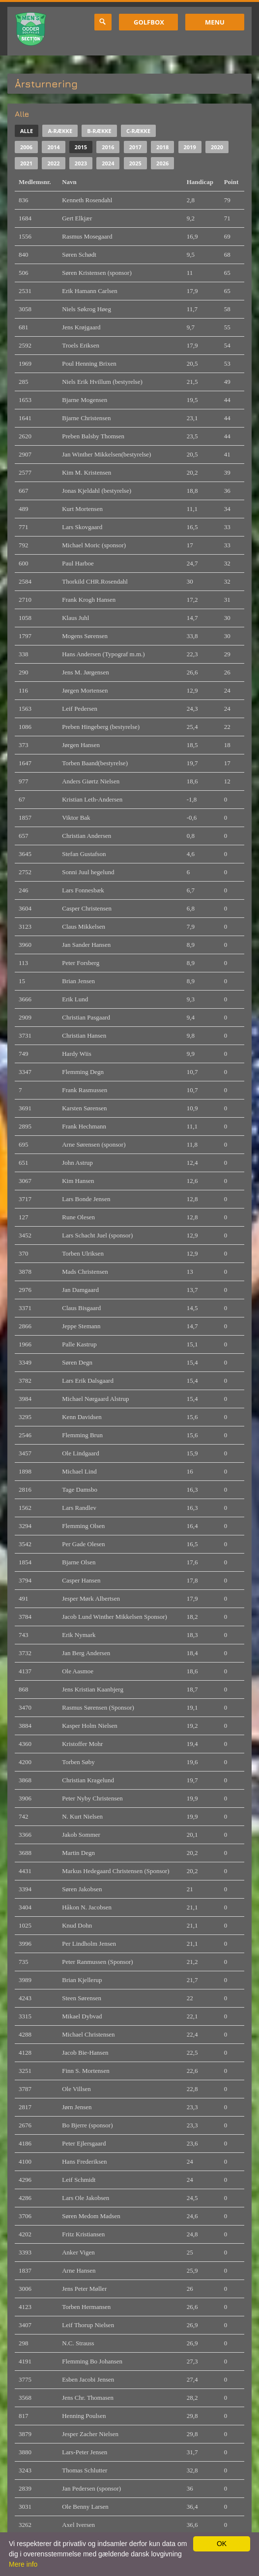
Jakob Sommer (81, 1834)
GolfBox (149, 22)
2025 (135, 163)
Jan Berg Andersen (86, 1653)
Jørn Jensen (76, 2107)
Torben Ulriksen (83, 1253)
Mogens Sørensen (85, 636)
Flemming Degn (83, 1071)
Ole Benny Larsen (85, 2506)
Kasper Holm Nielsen (89, 1725)
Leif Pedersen (79, 708)
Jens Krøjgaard (81, 327)
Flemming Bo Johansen (92, 2361)
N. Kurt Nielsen (82, 1816)
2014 (53, 147)
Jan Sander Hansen (86, 944)
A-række (60, 130)
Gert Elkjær (77, 218)
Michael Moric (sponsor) (94, 545)
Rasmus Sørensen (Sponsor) (98, 1707)
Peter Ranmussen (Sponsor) (97, 1961)
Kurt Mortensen (82, 508)
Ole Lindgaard (80, 1453)
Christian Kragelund (88, 1780)
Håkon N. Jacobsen (87, 1907)
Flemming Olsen (83, 1526)
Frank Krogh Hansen (88, 599)
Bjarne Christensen (86, 418)
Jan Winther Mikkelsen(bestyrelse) (106, 454)
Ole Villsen (76, 2089)
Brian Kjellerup (82, 1980)
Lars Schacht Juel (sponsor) (97, 1235)
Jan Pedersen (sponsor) (91, 2488)
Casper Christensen (87, 908)
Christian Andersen (86, 835)
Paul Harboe (78, 563)
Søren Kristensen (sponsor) (97, 272)
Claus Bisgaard (81, 1308)
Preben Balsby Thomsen (93, 436)
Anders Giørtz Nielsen (90, 781)
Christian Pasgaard (86, 1017)
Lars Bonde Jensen (86, 1199)
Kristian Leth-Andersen (92, 799)
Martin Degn (78, 1852)
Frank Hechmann (84, 1126)
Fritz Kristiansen (83, 2234)
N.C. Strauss (78, 2343)
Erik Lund (75, 999)
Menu (215, 22)
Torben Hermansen (86, 2306)
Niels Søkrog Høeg (86, 309)
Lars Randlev (79, 1507)
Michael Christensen (88, 2034)
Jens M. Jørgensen (85, 672)
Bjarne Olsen (78, 1562)
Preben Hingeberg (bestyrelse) (101, 726)
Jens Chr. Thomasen (88, 2397)
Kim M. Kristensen (86, 472)
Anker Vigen (78, 2252)
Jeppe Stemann (81, 1326)
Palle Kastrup (79, 1344)
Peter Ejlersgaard (84, 2143)
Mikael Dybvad (82, 2016)
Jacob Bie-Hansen (85, 2052)
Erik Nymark (78, 1634)
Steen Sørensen (81, 1998)
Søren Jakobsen (82, 1889)
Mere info (23, 2564)
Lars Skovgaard (82, 527)
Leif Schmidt (78, 2179)
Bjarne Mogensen (84, 399)
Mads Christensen (85, 1271)
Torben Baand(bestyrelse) (95, 763)
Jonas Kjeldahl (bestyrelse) (96, 490)
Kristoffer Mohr (82, 1743)
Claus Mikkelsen (83, 926)
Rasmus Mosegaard (87, 236)
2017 (135, 147)
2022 (53, 163)
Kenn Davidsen (82, 1417)
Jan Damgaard (80, 1289)
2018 (162, 147)
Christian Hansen (84, 1035)
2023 (81, 163)
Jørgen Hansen (81, 745)
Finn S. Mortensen (85, 2070)
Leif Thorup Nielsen (88, 2325)
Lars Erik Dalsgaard (88, 1380)
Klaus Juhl (75, 617)
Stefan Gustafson (84, 854)
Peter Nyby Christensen (92, 1798)
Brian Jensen (78, 981)
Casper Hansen (81, 1580)
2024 (108, 163)
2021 (26, 163)
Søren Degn (77, 1362)
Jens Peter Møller (84, 2288)
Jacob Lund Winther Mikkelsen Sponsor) (114, 1616)
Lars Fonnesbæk (83, 890)
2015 (81, 147)
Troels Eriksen (80, 345)
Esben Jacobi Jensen (88, 2379)
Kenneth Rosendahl (87, 200)
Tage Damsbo (79, 1489)
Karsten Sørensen (84, 1108)
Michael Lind (79, 1471)
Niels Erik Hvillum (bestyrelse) (102, 381)
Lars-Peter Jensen (84, 2452)
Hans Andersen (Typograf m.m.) (103, 654)
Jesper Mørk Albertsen (91, 1598)
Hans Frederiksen (84, 2161)
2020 (217, 147)
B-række (99, 130)
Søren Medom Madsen (91, 2216)
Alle (26, 130)
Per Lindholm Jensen (89, 1943)
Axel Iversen (78, 2524)
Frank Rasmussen (84, 1090)
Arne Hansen (78, 2270)
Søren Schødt (79, 254)
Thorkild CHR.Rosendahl (95, 581)
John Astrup (77, 1162)
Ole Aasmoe (77, 1671)
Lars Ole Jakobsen (85, 2197)
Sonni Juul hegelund (88, 872)
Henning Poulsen (84, 2415)
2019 (190, 147)
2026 (162, 163)
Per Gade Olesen (83, 1544)
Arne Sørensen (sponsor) (93, 1144)
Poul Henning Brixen (89, 363)
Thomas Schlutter (84, 2470)
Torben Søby (78, 1762)
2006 (26, 147)
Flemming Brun (82, 1435)
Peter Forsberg (80, 962)
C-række (138, 130)
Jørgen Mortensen (85, 690)
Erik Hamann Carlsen (89, 291)
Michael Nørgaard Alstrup (95, 1398)
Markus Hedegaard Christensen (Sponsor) (115, 1871)
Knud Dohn (77, 1925)
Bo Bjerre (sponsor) (87, 2125)
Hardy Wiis (76, 1053)
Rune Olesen (78, 1217)
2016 (108, 147)
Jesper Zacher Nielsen (90, 2434)
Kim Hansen (78, 1180)
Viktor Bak (76, 817)
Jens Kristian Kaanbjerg (92, 1689)
